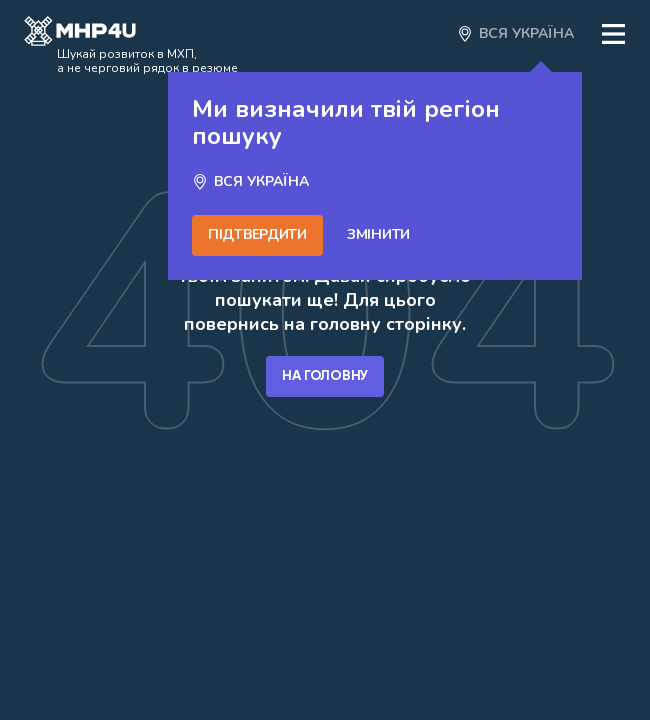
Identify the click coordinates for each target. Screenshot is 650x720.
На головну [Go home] (325, 376)
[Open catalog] (80, 34)
